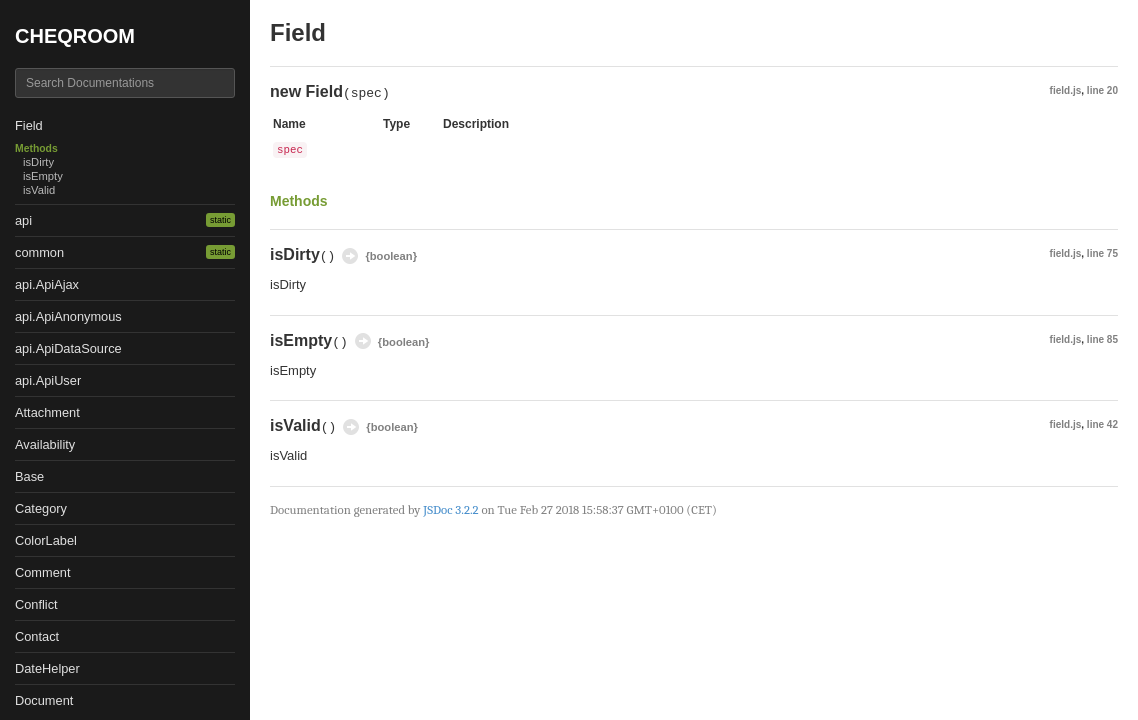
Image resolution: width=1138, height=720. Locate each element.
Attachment (47, 412)
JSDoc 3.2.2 (450, 509)
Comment (42, 572)
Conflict (36, 604)
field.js (1066, 90)
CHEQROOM (75, 36)
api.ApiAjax (47, 284)
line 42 (1102, 424)
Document (44, 700)
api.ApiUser (48, 380)
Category (41, 508)
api (23, 220)
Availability (45, 444)
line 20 (1102, 90)
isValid (39, 190)
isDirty (38, 162)
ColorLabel (46, 540)
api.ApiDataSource (68, 348)
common (39, 252)
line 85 (1102, 339)
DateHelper (47, 668)
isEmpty (43, 176)
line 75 (1102, 253)
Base (29, 476)
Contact (37, 636)
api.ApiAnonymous (68, 316)
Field (29, 125)
